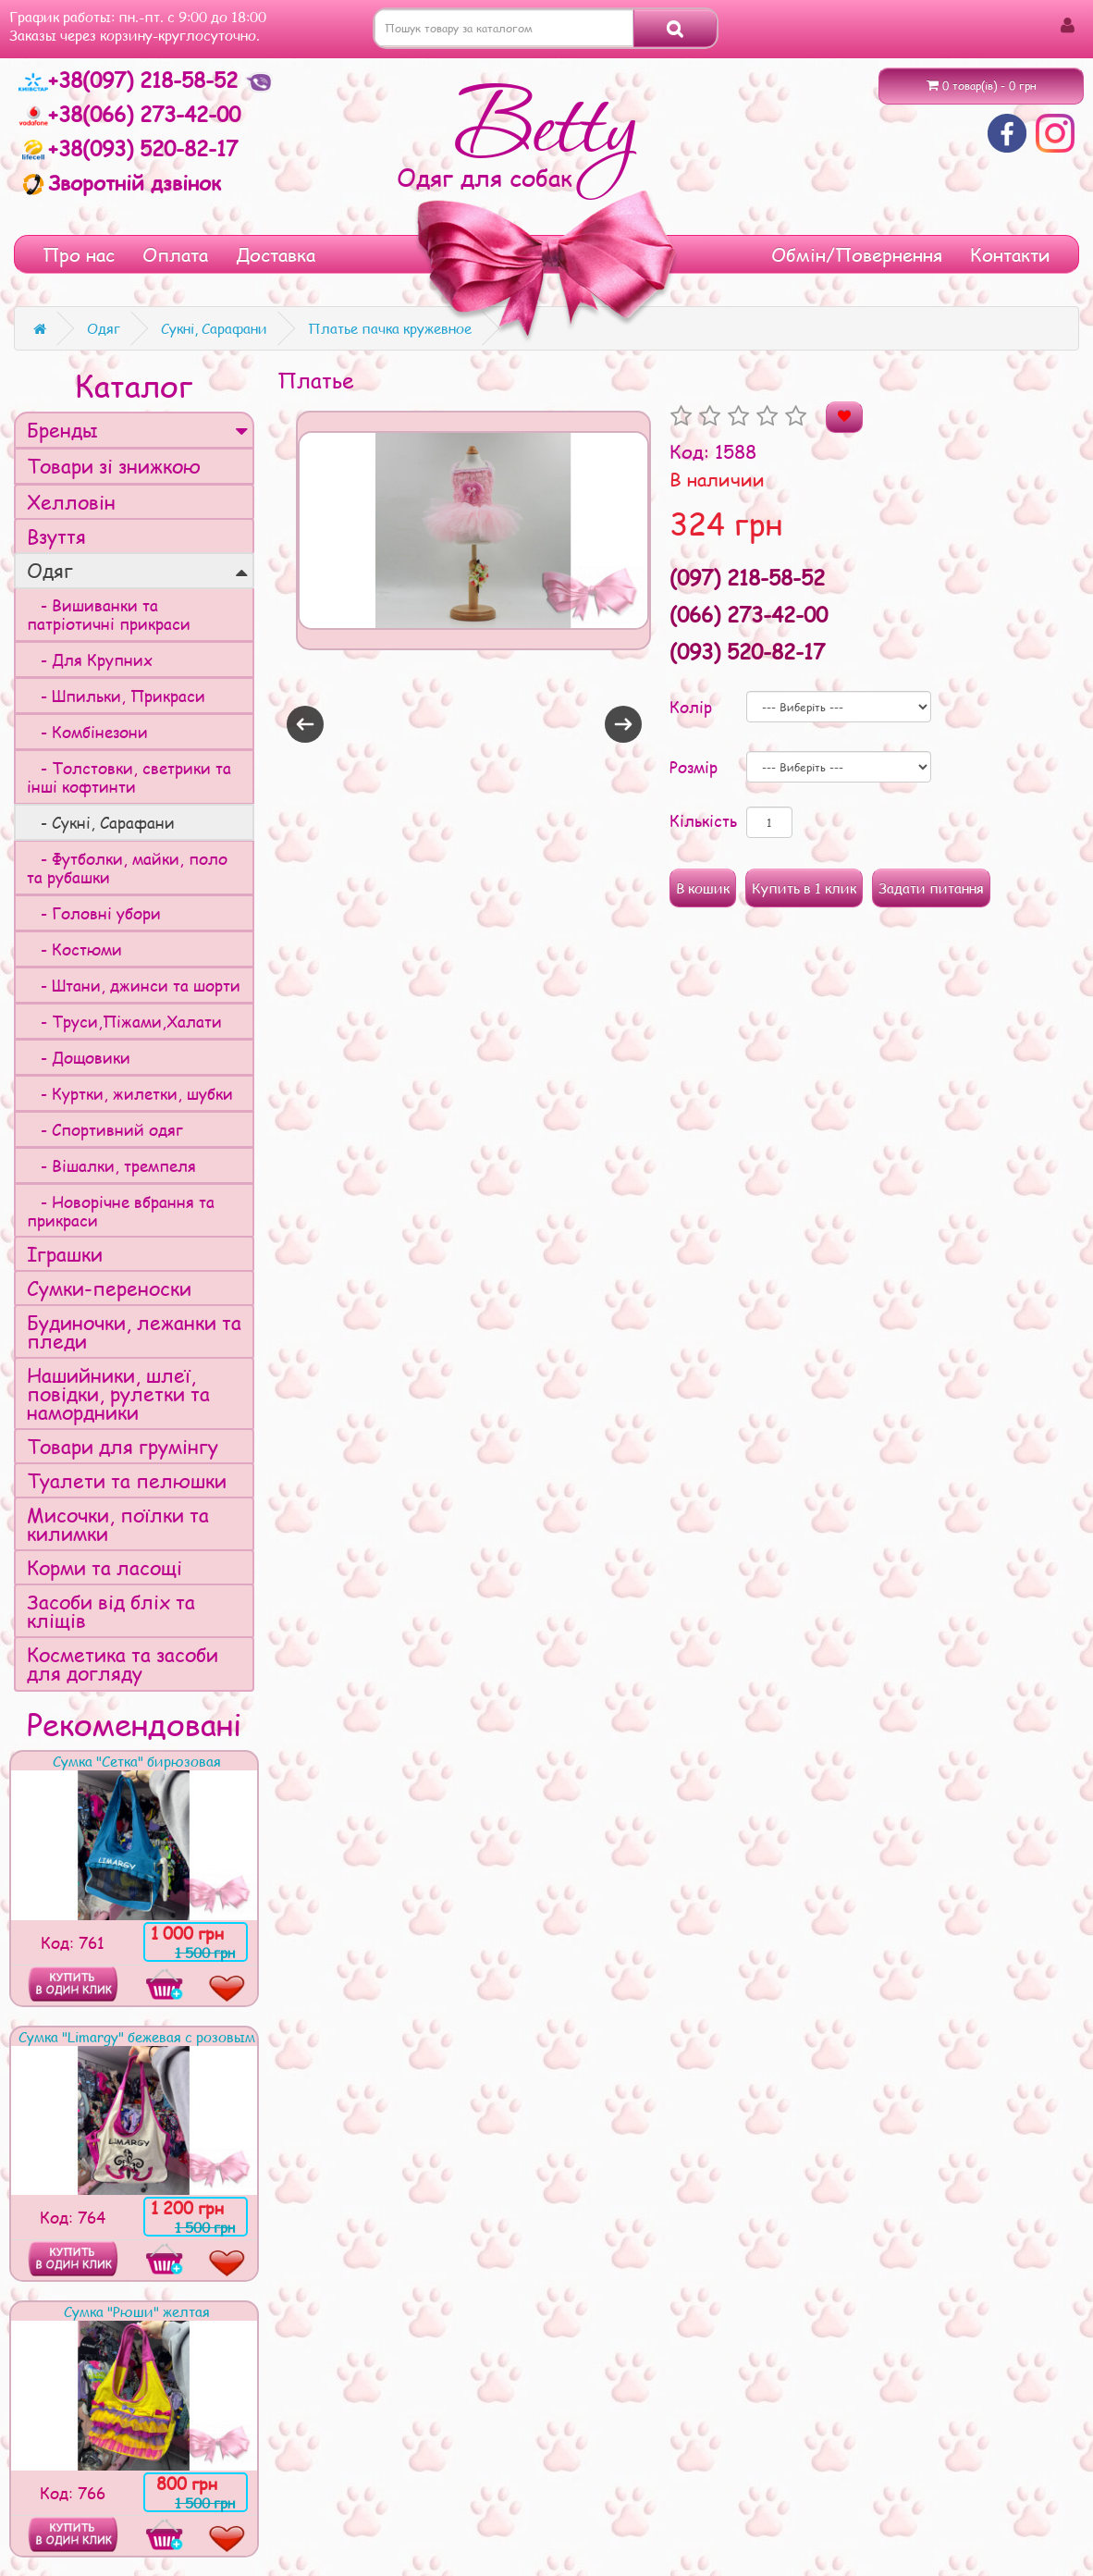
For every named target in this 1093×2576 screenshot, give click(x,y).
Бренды (137, 429)
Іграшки (65, 1253)
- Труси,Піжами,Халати (124, 1021)
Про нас (79, 254)
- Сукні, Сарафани (101, 822)
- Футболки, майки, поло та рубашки (127, 867)
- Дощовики (78, 1057)
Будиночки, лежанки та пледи (134, 1331)
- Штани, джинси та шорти (133, 985)
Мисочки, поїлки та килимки (118, 1524)
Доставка (275, 254)
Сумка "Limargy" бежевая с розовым (136, 2037)
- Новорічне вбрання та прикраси (121, 1210)
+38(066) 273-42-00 (129, 114)
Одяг (137, 570)
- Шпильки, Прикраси (116, 695)
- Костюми (74, 949)
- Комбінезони (87, 732)
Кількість (703, 820)
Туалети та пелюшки (127, 1480)
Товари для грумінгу (122, 1446)
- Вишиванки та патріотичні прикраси (108, 614)
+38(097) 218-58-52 (131, 79)
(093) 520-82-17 (747, 651)
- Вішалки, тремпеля (111, 1165)
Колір (690, 706)
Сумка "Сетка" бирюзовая (137, 1761)
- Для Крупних (90, 659)
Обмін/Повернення (856, 254)
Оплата (175, 254)
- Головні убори (94, 913)
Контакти (1010, 254)
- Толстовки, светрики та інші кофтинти (129, 777)
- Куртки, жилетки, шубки (130, 1093)
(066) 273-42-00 (748, 614)
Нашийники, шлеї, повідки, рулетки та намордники (118, 1393)
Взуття (56, 536)
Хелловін (71, 501)
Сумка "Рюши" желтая (137, 2311)
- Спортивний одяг (105, 1129)
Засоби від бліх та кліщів (111, 1610)
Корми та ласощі (104, 1567)
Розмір (693, 767)
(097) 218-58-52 (747, 577)
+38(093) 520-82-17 (128, 148)
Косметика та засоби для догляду (122, 1663)
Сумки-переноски (109, 1288)
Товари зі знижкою (114, 465)
